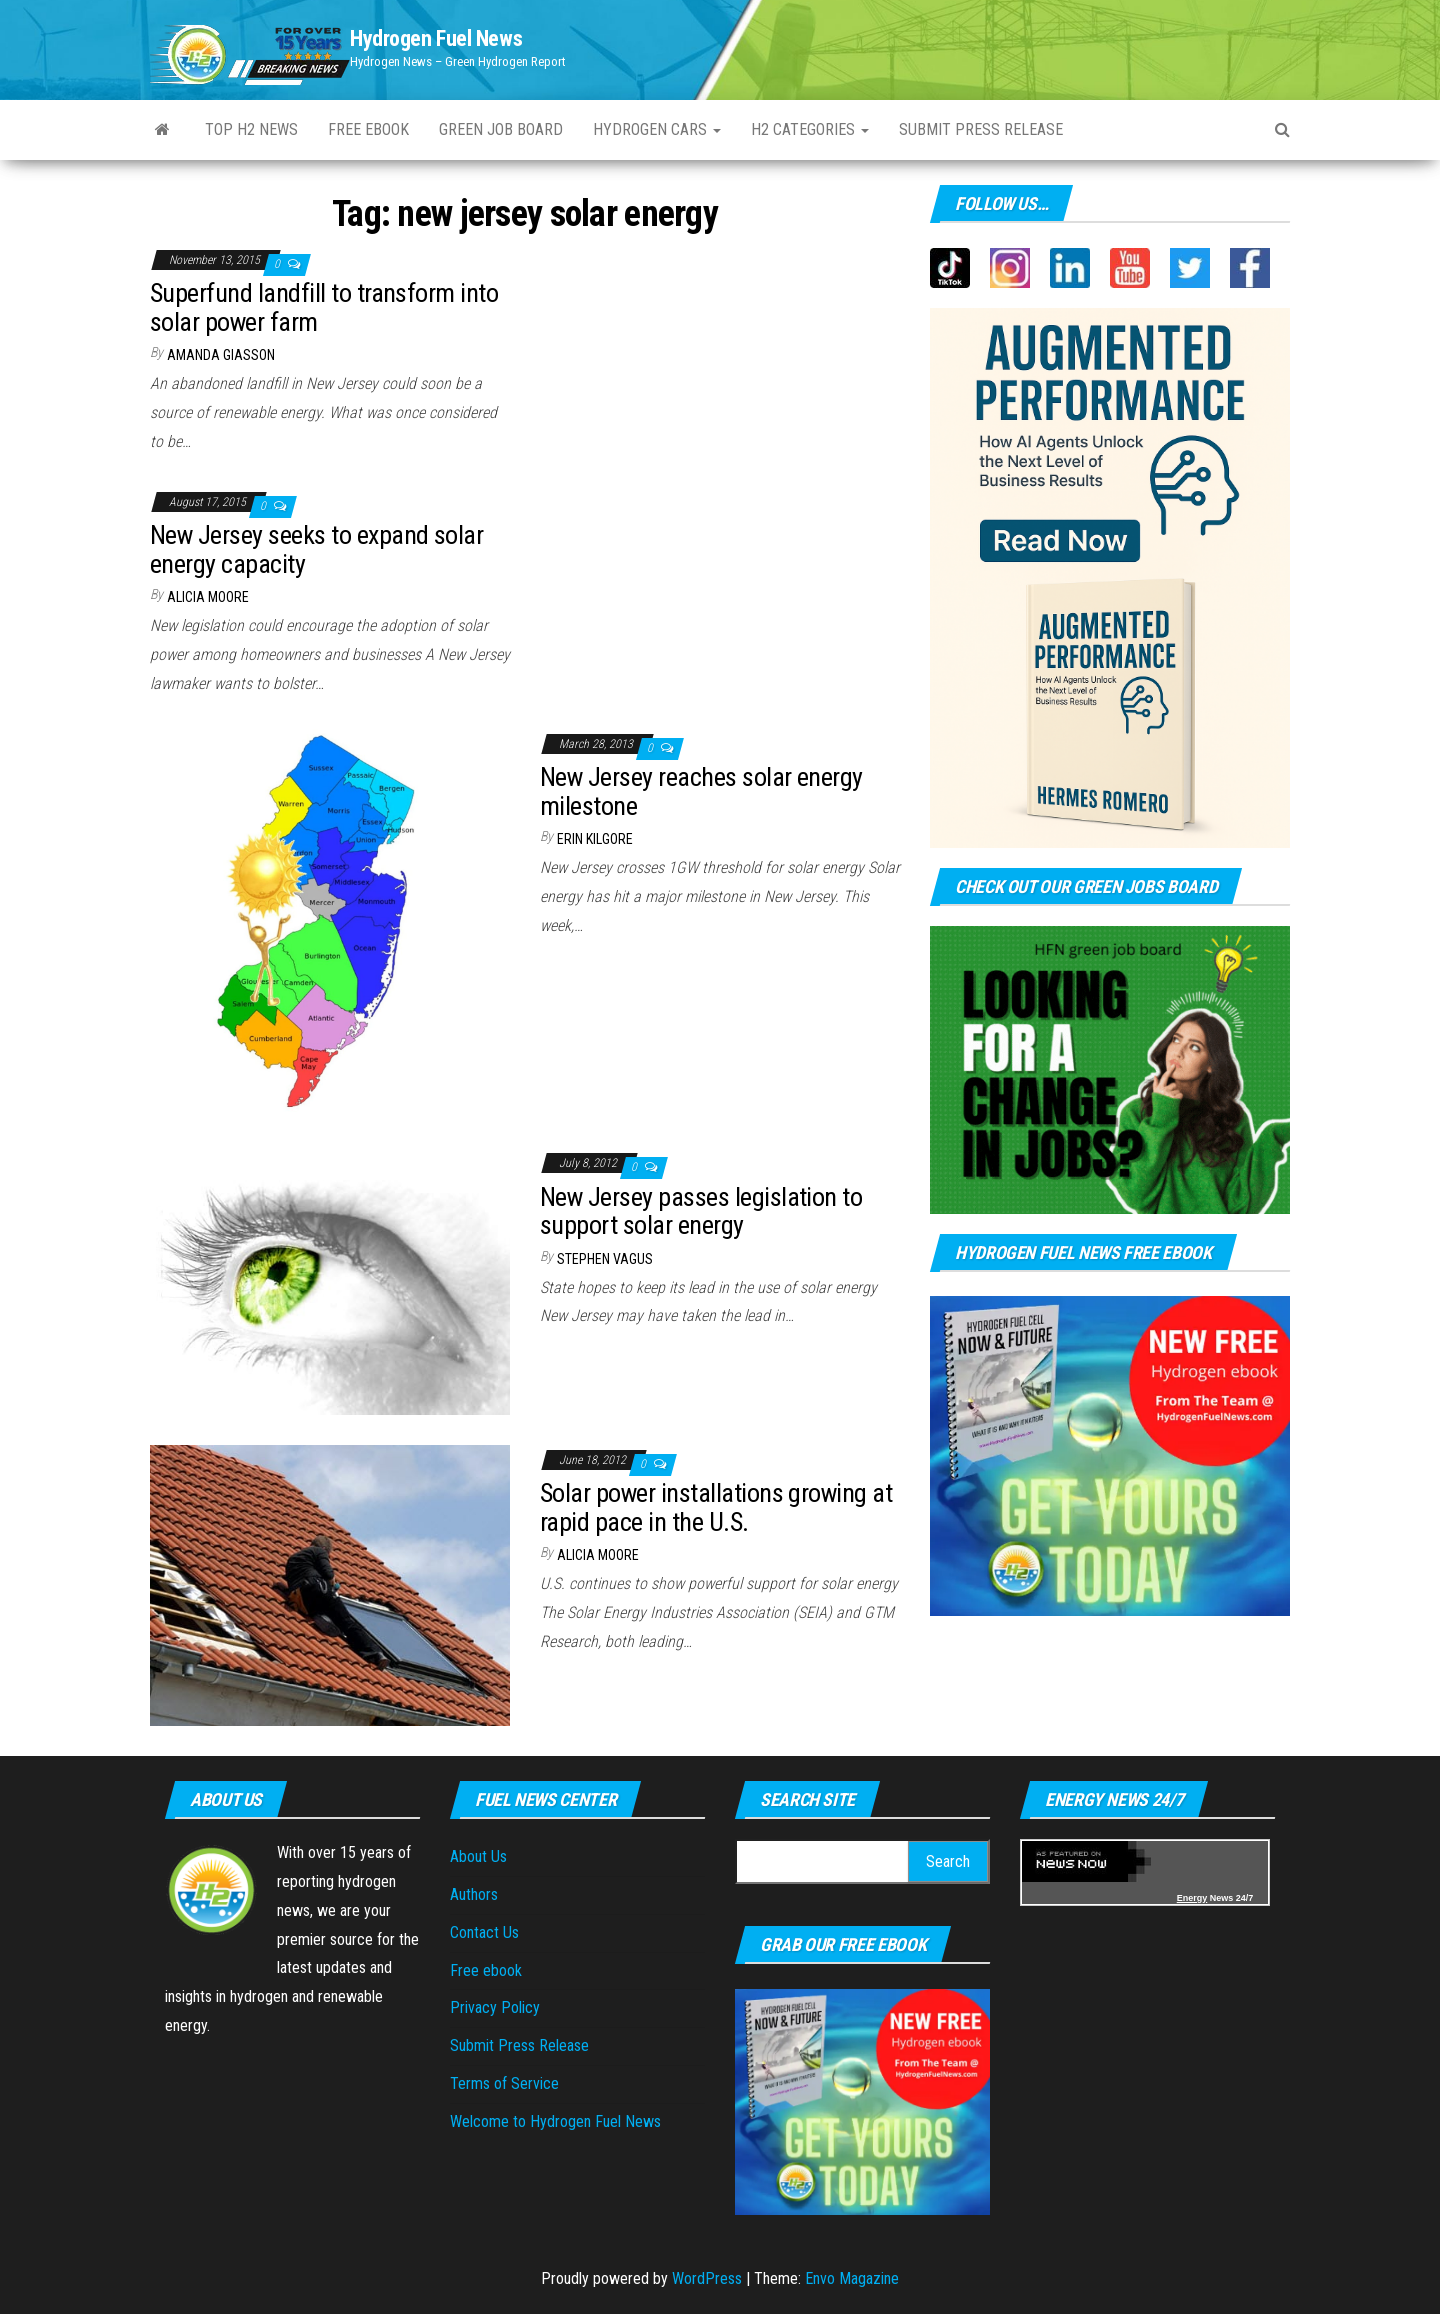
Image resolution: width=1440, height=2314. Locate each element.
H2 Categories (810, 129)
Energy (1192, 1898)
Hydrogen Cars (657, 129)
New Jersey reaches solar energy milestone (701, 791)
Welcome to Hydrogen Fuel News (555, 2121)
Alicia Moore (208, 597)
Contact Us (484, 1932)
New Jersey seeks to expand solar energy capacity (316, 549)
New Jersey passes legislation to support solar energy (701, 1211)
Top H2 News (251, 129)
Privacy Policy (495, 2007)
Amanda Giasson (221, 355)
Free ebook (368, 129)
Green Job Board (501, 129)
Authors (474, 1894)
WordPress (707, 2278)
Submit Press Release (981, 129)
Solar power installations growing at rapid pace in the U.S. (716, 1507)
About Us (478, 1856)
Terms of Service (504, 2083)
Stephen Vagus (605, 1259)
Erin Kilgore (595, 839)
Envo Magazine (852, 2278)
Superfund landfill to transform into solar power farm (324, 307)
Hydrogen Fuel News (436, 38)
